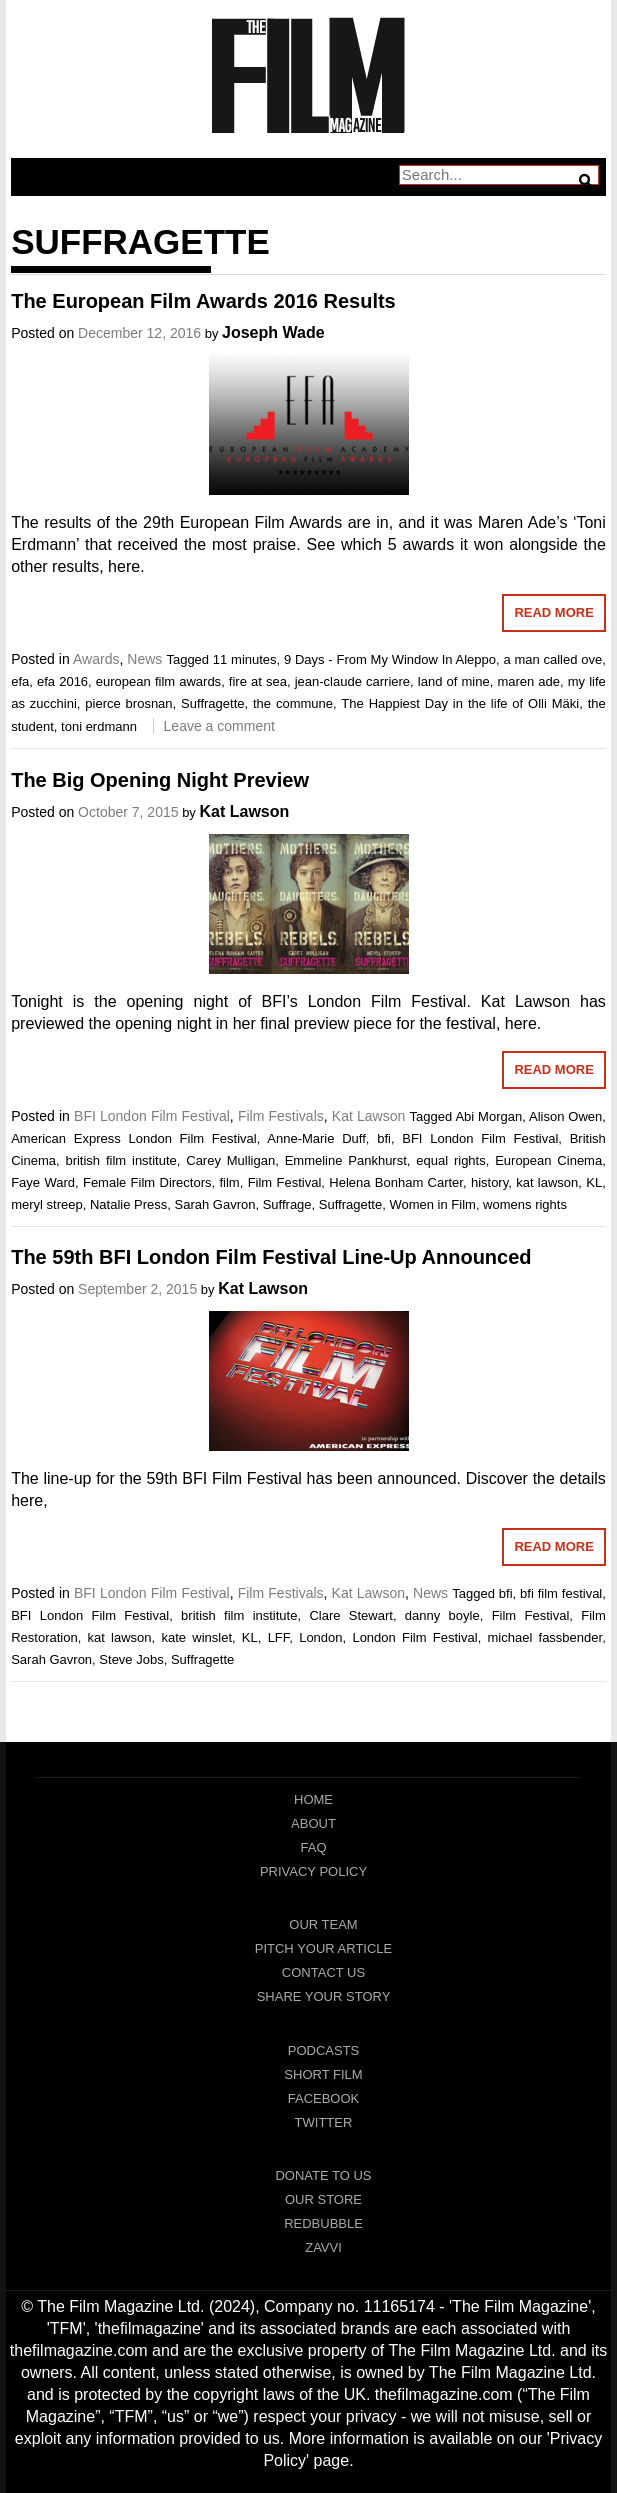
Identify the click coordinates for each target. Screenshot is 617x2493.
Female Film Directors (147, 1182)
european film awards (158, 681)
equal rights (450, 1160)
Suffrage (287, 1204)
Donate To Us (323, 2175)
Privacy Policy (313, 1871)
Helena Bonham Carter (396, 1182)
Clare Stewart (350, 1615)
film (229, 1182)
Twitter (324, 2122)
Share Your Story (324, 1996)
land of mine (454, 681)
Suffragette (212, 703)
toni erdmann (99, 726)
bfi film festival (561, 1593)
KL (594, 1182)
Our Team (323, 1924)
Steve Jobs (131, 1659)
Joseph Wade (273, 332)
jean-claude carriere (352, 681)
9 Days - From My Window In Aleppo (390, 659)
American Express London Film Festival (133, 1138)
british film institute (120, 1160)
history (489, 1182)
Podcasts (324, 2050)
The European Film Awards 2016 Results (203, 301)
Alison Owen (565, 1116)
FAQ (313, 1847)
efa (20, 681)
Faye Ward (43, 1182)
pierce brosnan (128, 703)
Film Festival (285, 1182)
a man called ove (552, 659)
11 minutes (245, 659)
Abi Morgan (488, 1116)
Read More (553, 612)
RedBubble (323, 2223)
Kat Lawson (244, 811)
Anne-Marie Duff (316, 1138)
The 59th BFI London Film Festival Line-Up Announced (271, 1257)
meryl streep (47, 1204)
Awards (96, 659)
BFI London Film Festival (152, 1116)
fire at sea (258, 681)
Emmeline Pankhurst (346, 1160)
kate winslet (196, 1637)
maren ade (528, 681)
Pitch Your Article (324, 1948)
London (320, 1637)
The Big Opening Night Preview (160, 780)
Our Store (323, 2199)
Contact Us (323, 1972)
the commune (293, 703)
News (144, 659)
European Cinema (548, 1160)
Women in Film (432, 1204)
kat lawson (547, 1182)
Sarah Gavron (214, 1204)
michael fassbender (544, 1637)
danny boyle (442, 1615)
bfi (384, 1138)
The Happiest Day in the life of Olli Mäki (460, 703)
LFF (279, 1637)
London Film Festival (414, 1637)
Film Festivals (281, 1116)
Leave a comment (219, 726)
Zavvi (323, 2247)
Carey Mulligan (230, 1160)
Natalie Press (128, 1204)
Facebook (324, 2098)
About (313, 1823)
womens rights (525, 1204)
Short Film (323, 2074)
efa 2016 (62, 681)
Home (313, 1799)
